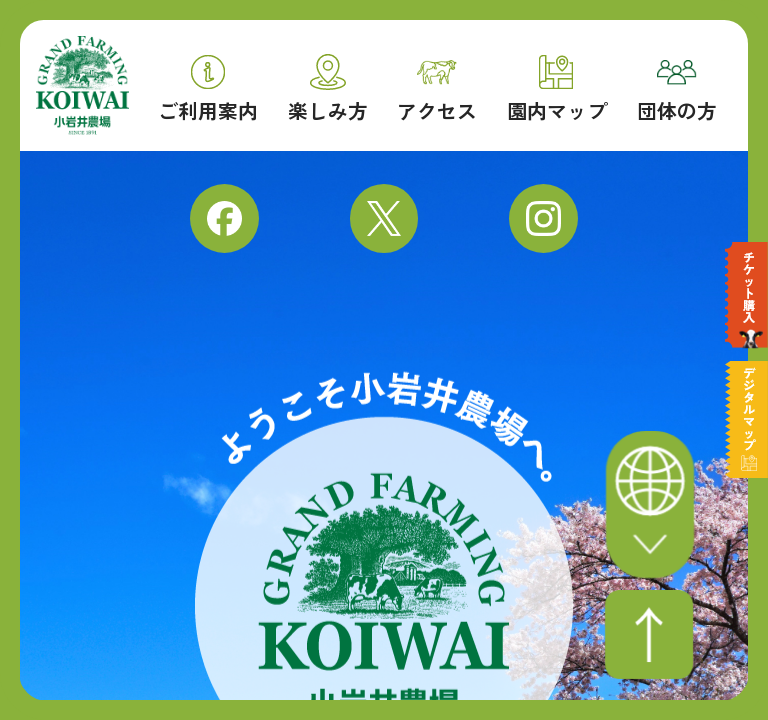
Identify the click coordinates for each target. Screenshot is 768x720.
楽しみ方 (328, 88)
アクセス (437, 91)
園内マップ (557, 89)
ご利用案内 (208, 89)
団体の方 (677, 91)
